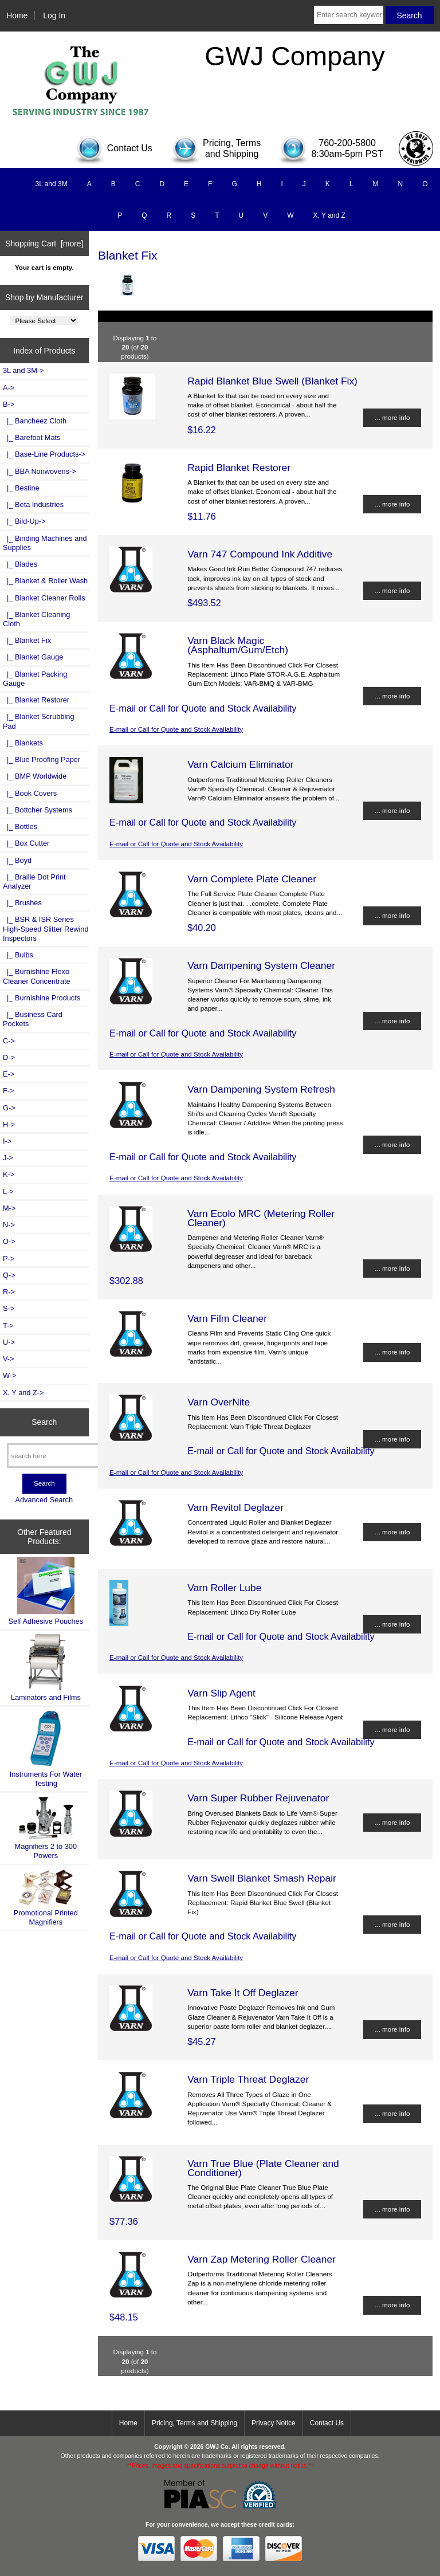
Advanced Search (44, 1499)
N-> (9, 1224)
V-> (8, 1358)
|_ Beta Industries (33, 504)
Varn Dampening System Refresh (261, 1089)
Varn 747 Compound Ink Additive (259, 554)
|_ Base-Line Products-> (44, 454)
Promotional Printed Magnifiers (46, 1897)
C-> (9, 1040)
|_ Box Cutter (26, 843)
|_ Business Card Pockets (32, 1019)
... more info (392, 417)
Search (44, 1422)
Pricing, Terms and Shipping (194, 2423)
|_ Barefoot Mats (31, 437)
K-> (8, 1174)
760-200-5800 (347, 143)
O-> (9, 1241)
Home (17, 15)
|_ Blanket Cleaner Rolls (44, 598)
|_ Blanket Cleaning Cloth (36, 619)
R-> (9, 1291)
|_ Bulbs (18, 955)
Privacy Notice (274, 2423)
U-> (9, 1342)
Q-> (9, 1275)
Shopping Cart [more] (44, 243)
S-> (8, 1308)
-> (8, 404)
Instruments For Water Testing (46, 1748)
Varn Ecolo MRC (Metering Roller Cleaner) (261, 1218)
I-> (7, 1141)
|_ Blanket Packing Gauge (35, 679)
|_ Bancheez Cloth (34, 421)
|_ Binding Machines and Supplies (45, 543)
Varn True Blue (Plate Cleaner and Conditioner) (263, 2168)
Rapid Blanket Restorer (238, 467)
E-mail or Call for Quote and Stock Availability (176, 729)
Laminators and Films (46, 1667)
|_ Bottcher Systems (37, 810)
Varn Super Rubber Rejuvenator (258, 1798)
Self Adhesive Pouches (46, 1591)
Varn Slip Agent (221, 1693)
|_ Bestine (21, 488)
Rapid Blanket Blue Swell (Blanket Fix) (272, 381)
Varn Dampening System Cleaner (261, 965)
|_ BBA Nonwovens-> (39, 471)
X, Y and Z (329, 215)
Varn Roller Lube (224, 1587)
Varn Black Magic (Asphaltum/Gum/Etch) (237, 645)
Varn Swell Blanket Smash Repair (261, 1878)
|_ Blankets (23, 743)
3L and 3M (51, 184)
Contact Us (327, 2423)
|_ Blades (20, 564)
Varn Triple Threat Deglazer (248, 2079)
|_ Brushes (22, 902)
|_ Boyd (17, 860)
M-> (9, 1208)
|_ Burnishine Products (41, 998)
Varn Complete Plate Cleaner (251, 879)
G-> (9, 1108)
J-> (8, 1157)
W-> (10, 1375)
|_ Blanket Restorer (36, 700)
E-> (8, 1074)
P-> (8, 1258)
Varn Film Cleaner (227, 1318)
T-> (8, 1325)
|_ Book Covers (30, 793)
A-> (8, 387)
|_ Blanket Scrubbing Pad (38, 721)
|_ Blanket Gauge (33, 657)
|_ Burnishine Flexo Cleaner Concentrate (36, 976)
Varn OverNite (218, 1402)
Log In (54, 15)
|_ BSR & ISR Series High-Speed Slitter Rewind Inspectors (46, 928)
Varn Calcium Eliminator (240, 764)
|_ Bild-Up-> (24, 521)
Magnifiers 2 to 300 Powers (46, 1828)
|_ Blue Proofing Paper (41, 759)
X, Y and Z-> (23, 1392)
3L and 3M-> (23, 370)
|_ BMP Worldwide (34, 776)
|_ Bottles (20, 826)
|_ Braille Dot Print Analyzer (34, 881)
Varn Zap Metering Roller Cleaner (261, 2259)
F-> (8, 1090)
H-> (9, 1124)
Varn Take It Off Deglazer (242, 1992)
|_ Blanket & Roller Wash (45, 580)
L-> (8, 1191)
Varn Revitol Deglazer (235, 1507)
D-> (9, 1057)
